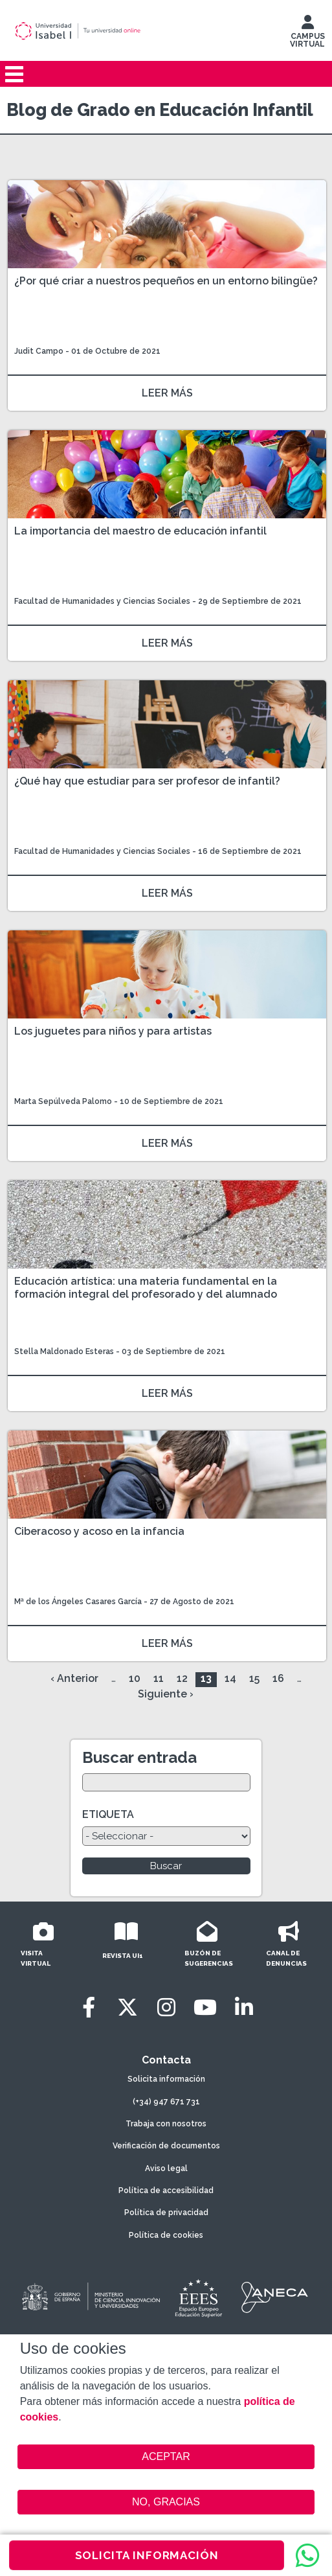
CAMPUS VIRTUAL (307, 34)
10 (134, 1678)
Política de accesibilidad (166, 2190)
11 (158, 1678)
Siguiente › (166, 1694)
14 (230, 1678)
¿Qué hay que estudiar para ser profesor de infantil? (147, 781)
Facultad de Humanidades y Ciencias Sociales (103, 601)
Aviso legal (166, 2168)
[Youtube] (205, 2007)
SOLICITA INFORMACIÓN (147, 2555)
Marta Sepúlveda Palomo (63, 1101)
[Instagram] (166, 2007)
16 (278, 1678)
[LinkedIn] (244, 2007)
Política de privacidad (166, 2212)
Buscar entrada (139, 1757)
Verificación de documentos (166, 2145)
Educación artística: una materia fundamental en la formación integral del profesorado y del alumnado (145, 1287)
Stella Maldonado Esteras (64, 1351)
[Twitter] (127, 2007)
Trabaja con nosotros (166, 2123)
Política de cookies (166, 2235)
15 (254, 1678)
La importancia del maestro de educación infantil (140, 531)
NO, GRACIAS (166, 2501)
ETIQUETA (108, 1814)
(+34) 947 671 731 (166, 2101)
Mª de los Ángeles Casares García (78, 1601)
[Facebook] (88, 2007)
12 (182, 1678)
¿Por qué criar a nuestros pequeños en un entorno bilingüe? (166, 281)
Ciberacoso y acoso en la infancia (99, 1531)
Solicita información (166, 2079)
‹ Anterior (74, 1678)
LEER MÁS (167, 393)
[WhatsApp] (307, 2555)
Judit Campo (38, 351)
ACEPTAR (166, 2457)
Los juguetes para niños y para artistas (113, 1031)
